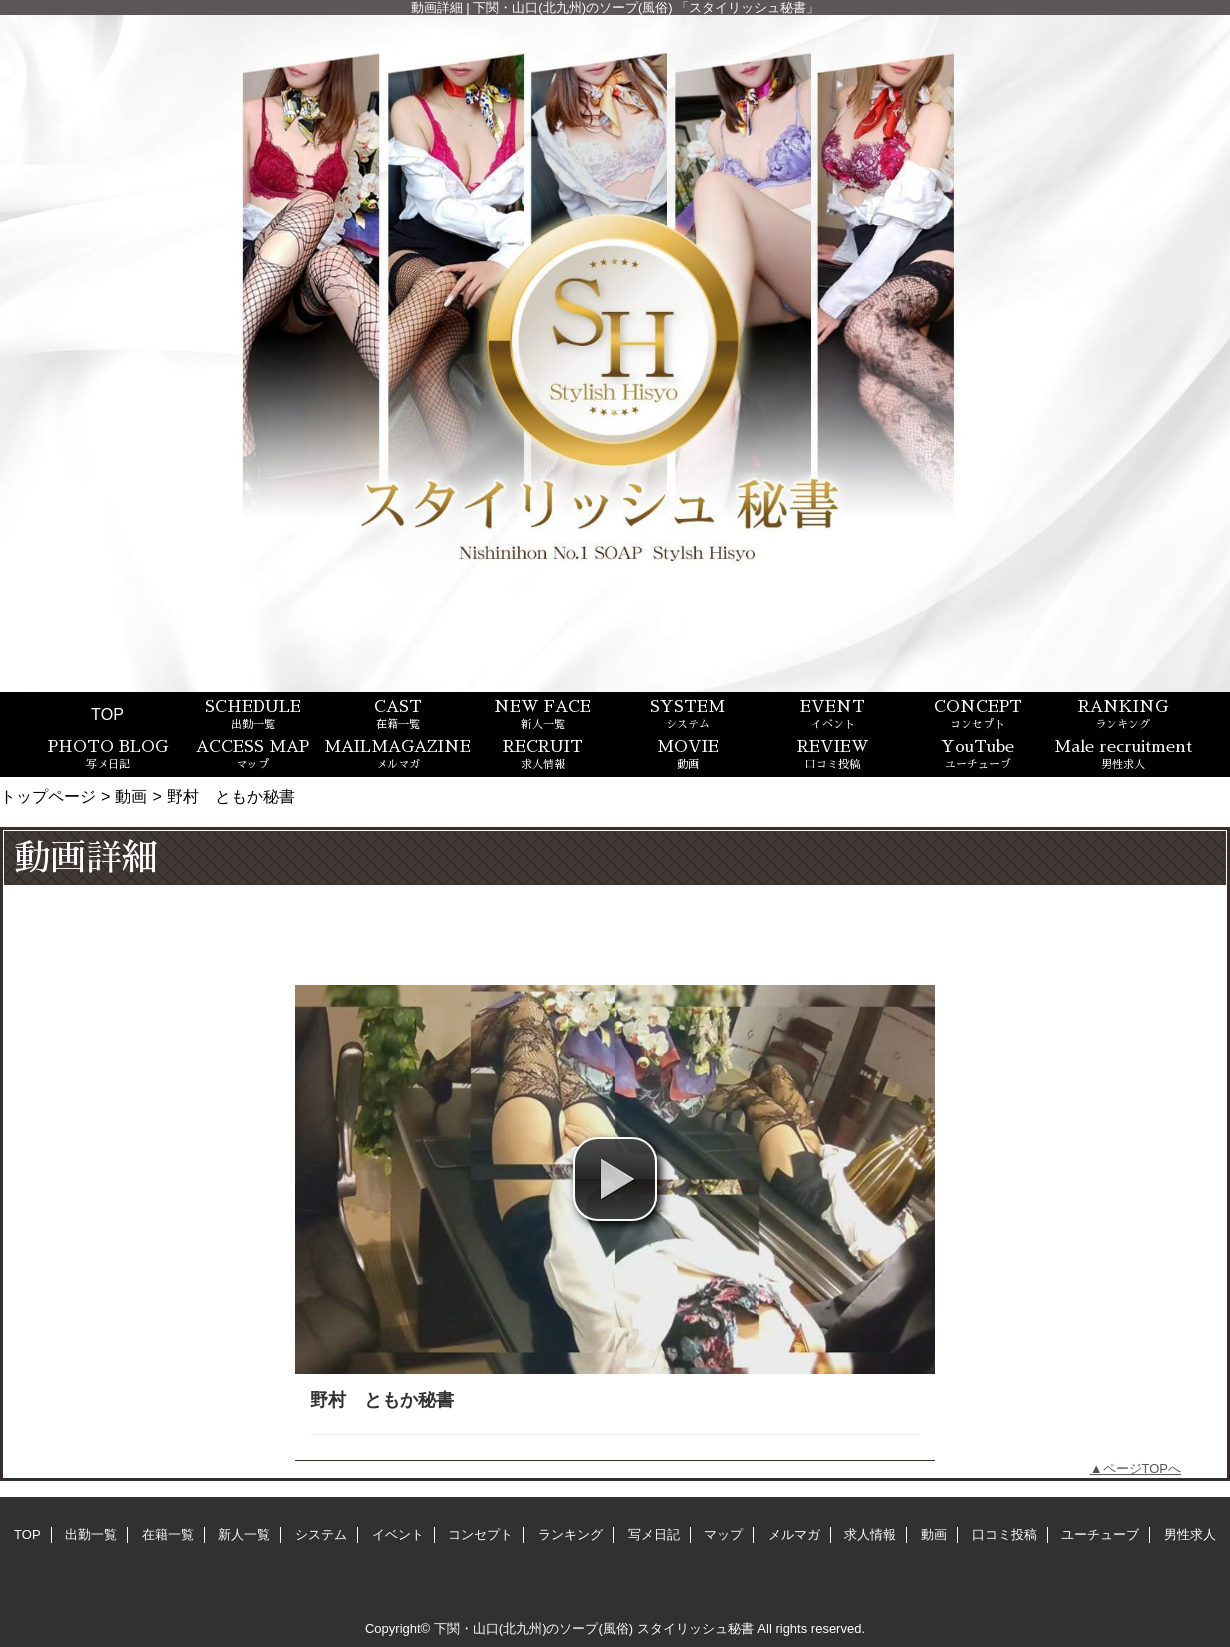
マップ (723, 1534)
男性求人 (1190, 1534)
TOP (107, 714)
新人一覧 (244, 1534)
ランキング (570, 1534)
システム (321, 1534)
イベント (398, 1534)
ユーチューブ (1100, 1534)
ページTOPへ (1142, 1468)
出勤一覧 (91, 1534)
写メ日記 (654, 1534)
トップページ (48, 796)
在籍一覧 (168, 1534)
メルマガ (794, 1534)
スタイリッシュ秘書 (695, 1628)
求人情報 (870, 1534)
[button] (615, 1179)
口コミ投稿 (1004, 1534)
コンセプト (480, 1534)
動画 (131, 796)
